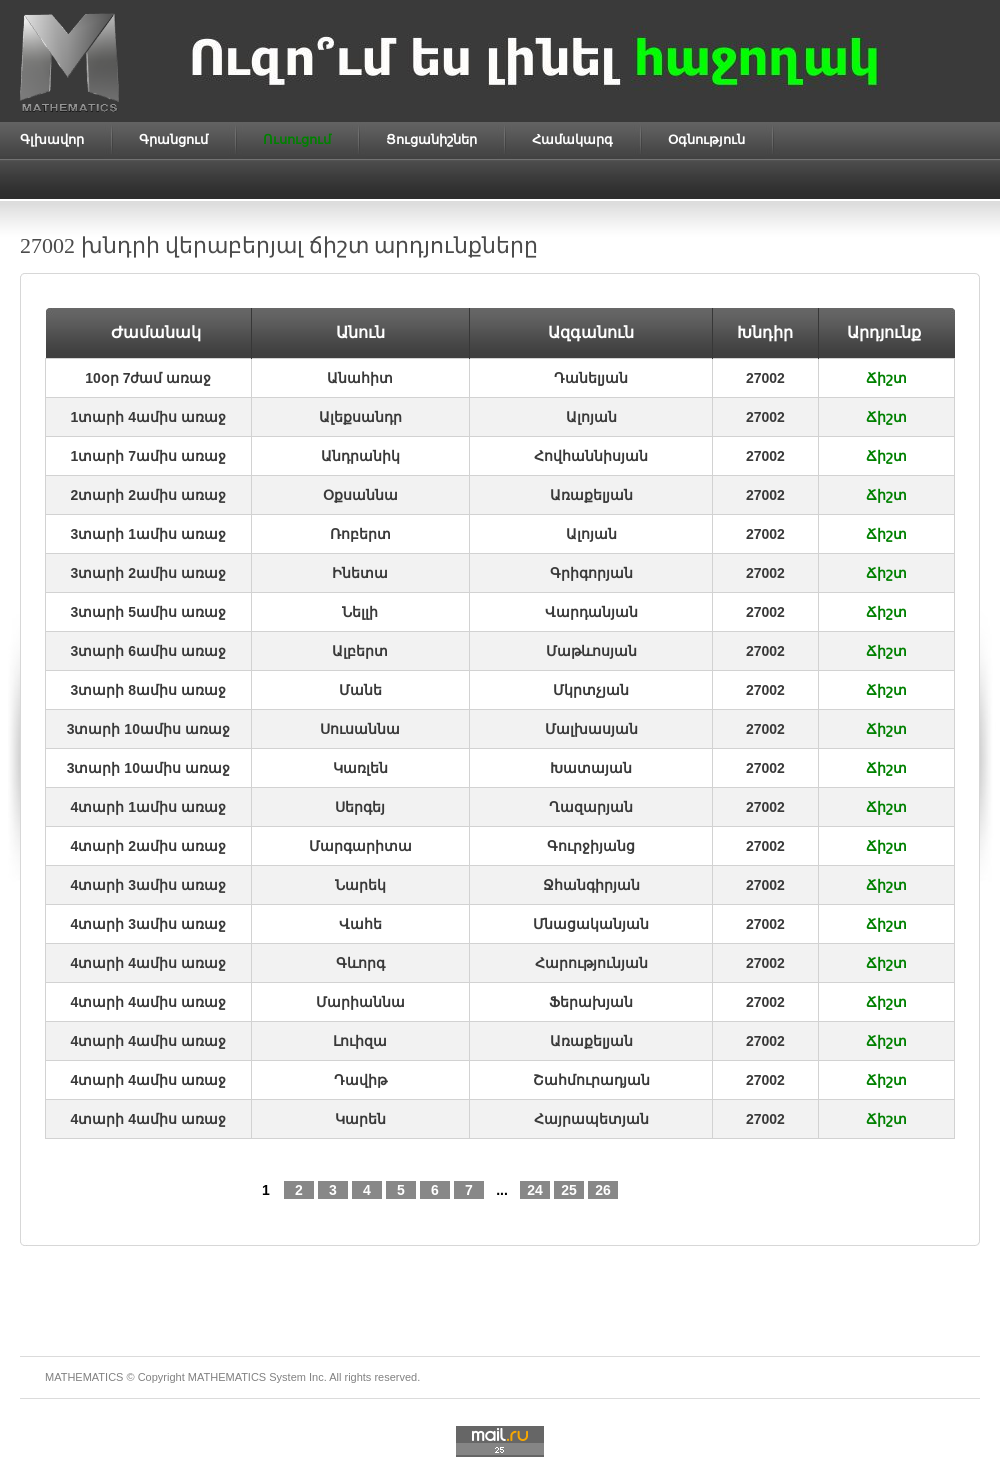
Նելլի (360, 612)
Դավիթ (360, 1080)
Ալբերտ (360, 651)
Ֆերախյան (591, 1002)
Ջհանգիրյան (591, 885)
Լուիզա (360, 1041)
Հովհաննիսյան (591, 456)
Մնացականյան (591, 924)
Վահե (360, 924)
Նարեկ (360, 885)
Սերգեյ (360, 807)
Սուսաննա (360, 729)
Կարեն (360, 1119)
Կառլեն (360, 768)
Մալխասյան (591, 729)
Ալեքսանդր (360, 417)
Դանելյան (591, 378)
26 (603, 1190)
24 (535, 1190)
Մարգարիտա (360, 846)
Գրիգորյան (591, 573)
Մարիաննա (360, 1002)
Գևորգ (360, 963)
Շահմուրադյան (591, 1080)
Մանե (360, 690)
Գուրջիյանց (591, 846)
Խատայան (591, 768)
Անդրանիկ (360, 456)
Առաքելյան (591, 495)
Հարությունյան (591, 963)
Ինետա (360, 573)
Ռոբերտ (360, 534)
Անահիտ (360, 378)
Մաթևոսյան (591, 651)
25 (569, 1190)
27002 (765, 378)
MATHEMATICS (227, 1377)
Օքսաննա (360, 495)
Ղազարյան (591, 807)
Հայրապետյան (591, 1119)
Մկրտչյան (591, 690)
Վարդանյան (591, 612)
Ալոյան (591, 417)
